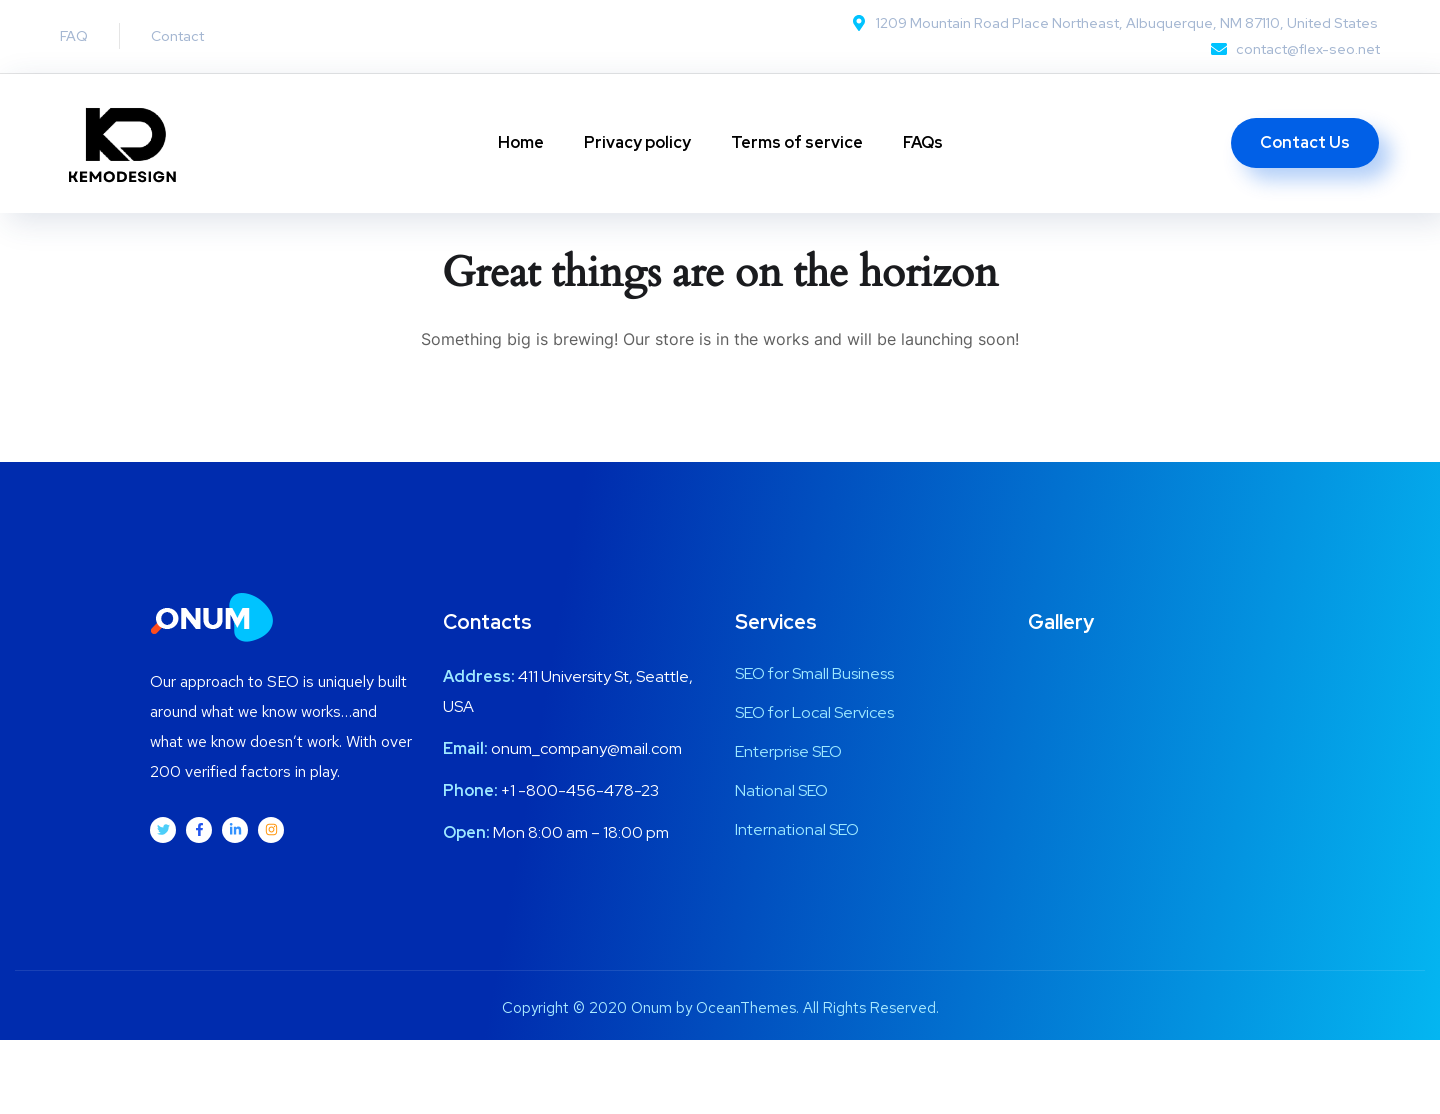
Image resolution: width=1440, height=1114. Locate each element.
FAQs (923, 142)
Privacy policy (637, 142)
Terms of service (797, 142)
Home (521, 142)
